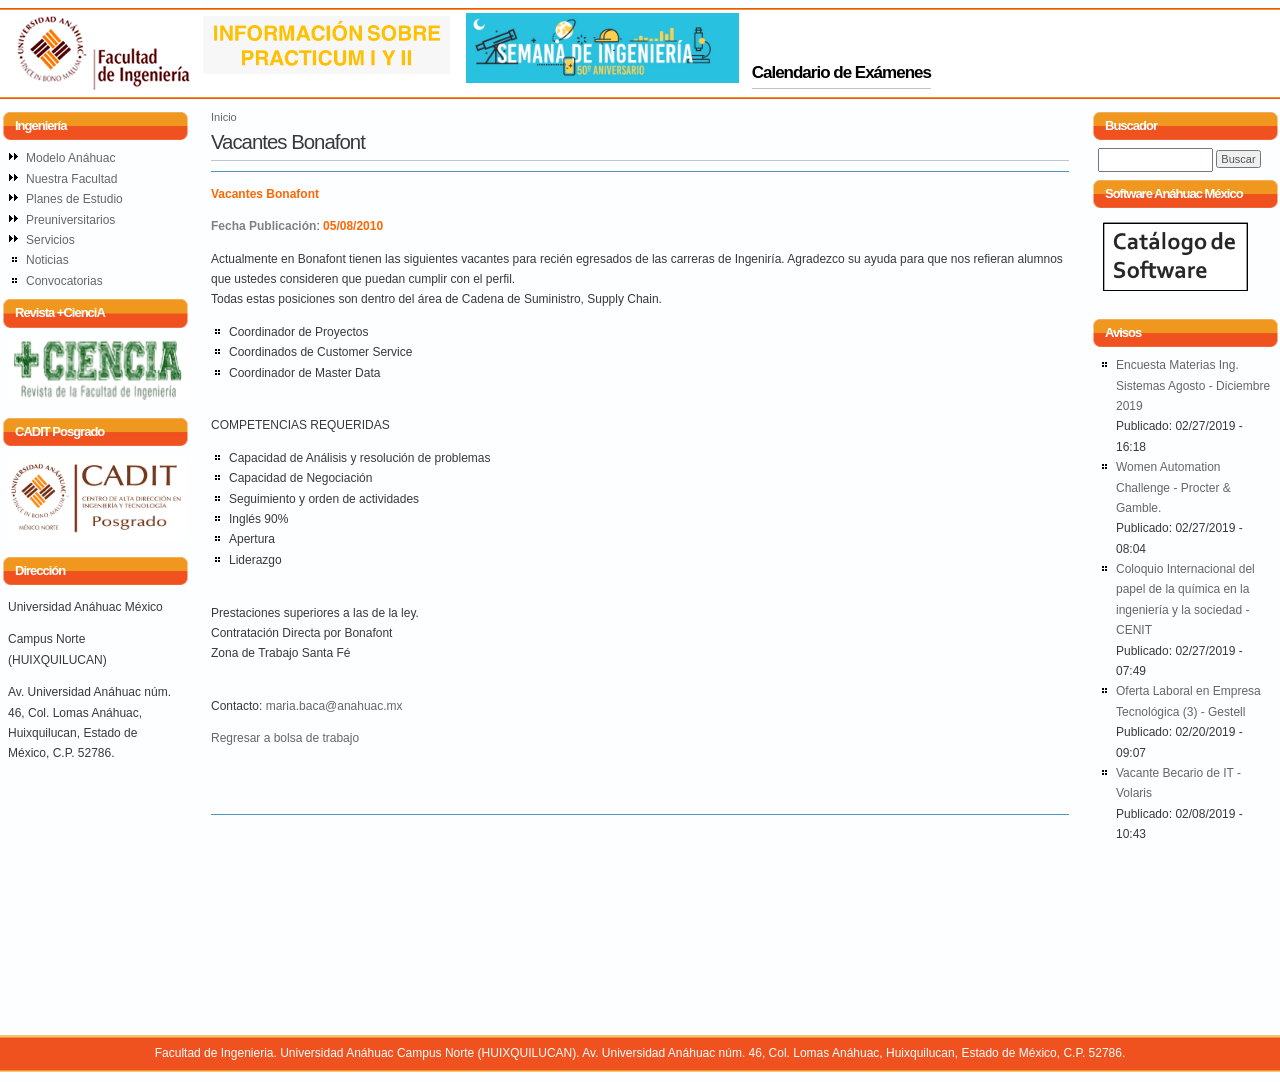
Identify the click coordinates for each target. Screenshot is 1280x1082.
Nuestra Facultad (71, 179)
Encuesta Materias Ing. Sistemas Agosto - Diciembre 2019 (1193, 385)
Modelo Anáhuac (70, 158)
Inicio (224, 117)
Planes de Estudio (74, 199)
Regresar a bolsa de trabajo (285, 738)
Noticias (47, 260)
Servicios (50, 240)
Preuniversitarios (70, 220)
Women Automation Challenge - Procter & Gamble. (1173, 487)
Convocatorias (64, 281)
